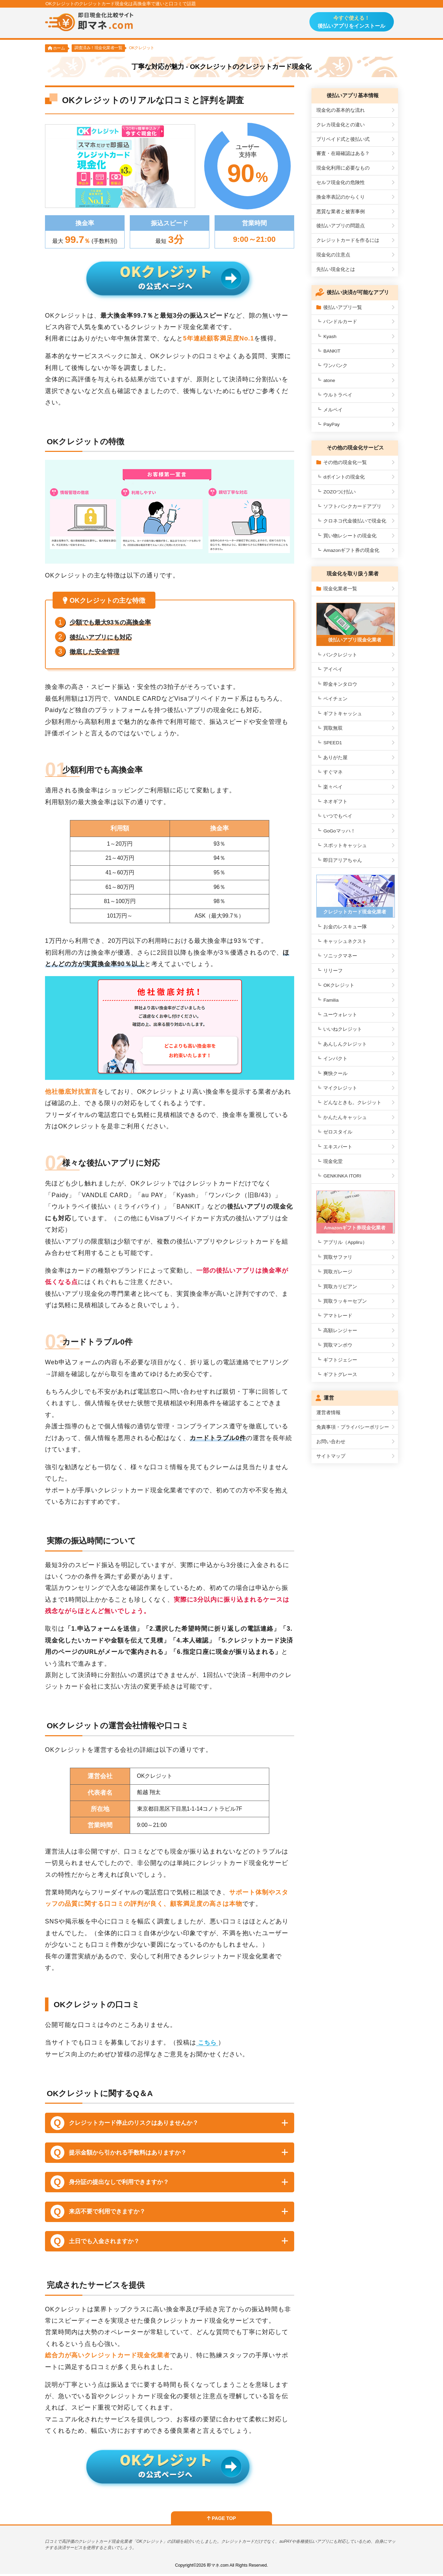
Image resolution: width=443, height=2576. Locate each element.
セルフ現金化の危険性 (340, 182)
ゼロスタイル (337, 1130)
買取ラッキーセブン (345, 1298)
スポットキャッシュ (345, 844)
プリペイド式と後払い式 (343, 139)
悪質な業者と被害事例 (340, 211)
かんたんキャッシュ (345, 1116)
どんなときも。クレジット (352, 1101)
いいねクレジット (342, 1027)
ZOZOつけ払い (339, 491)
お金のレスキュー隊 (345, 925)
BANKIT (331, 351)
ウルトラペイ (337, 395)
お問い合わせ (330, 1439)
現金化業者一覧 (337, 588)
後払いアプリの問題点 (340, 226)
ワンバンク (335, 365)
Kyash (329, 336)
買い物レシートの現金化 (350, 536)
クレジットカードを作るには (347, 240)
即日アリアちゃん (342, 859)
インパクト (335, 1057)
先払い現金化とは (335, 269)
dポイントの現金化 (344, 477)
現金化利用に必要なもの (343, 168)
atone (329, 380)
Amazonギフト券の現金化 (351, 550)
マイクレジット (340, 1086)
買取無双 (333, 727)
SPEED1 (332, 742)
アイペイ (333, 669)
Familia (330, 998)
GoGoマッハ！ (339, 830)
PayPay (331, 424)
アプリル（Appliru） (345, 1240)
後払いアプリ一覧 (339, 307)
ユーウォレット (340, 1013)
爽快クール (335, 1071)
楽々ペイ (333, 786)
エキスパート (337, 1145)
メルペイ (333, 410)
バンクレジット (340, 654)
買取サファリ (337, 1254)
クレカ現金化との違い (340, 125)
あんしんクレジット (345, 1042)
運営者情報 (328, 1410)
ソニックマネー (340, 954)
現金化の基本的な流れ (340, 110)
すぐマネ (333, 771)
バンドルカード (340, 322)
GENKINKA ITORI (342, 1174)
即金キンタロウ (340, 683)
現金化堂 (333, 1160)
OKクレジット (338, 983)
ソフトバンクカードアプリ (352, 506)
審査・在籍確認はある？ (343, 153)
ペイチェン (335, 698)
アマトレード (337, 1313)
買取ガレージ (337, 1269)
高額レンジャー (340, 1328)
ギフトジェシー (340, 1357)
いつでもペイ (337, 815)
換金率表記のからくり (340, 197)
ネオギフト (335, 800)
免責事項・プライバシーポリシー (352, 1424)
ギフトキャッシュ (342, 713)
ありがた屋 (335, 756)
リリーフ (333, 969)
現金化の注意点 (333, 255)
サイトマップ (330, 1453)
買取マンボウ (337, 1342)
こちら (208, 2044)
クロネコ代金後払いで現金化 (354, 521)
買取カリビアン (340, 1284)
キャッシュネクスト (345, 940)
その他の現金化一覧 (341, 462)
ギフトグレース (340, 1372)
